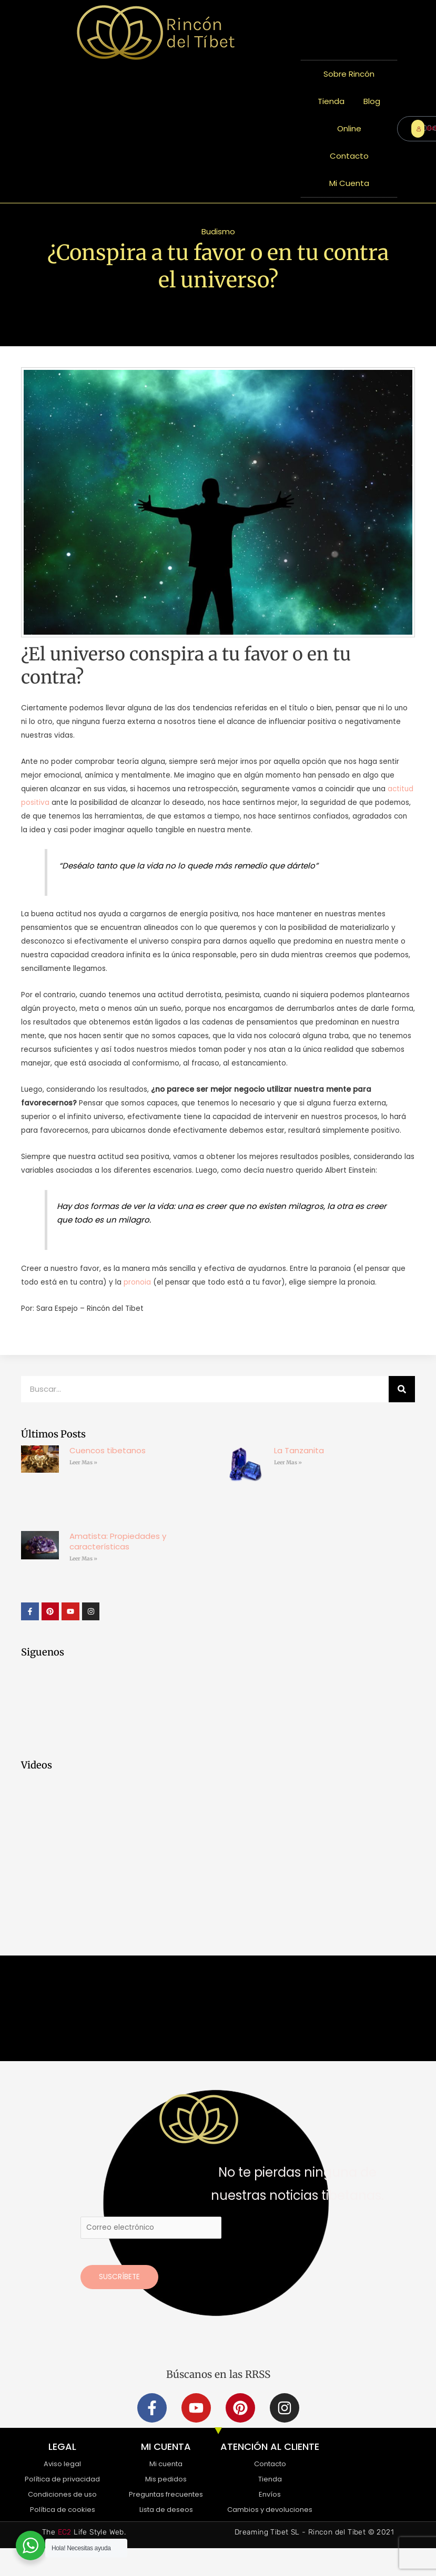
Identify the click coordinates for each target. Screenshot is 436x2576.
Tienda (331, 101)
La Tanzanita (299, 1450)
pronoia (137, 1282)
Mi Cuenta (349, 183)
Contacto (349, 155)
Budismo (218, 231)
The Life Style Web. (84, 2532)
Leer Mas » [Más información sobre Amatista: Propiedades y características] (83, 1558)
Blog (371, 101)
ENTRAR (420, 128)
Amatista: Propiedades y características (117, 1541)
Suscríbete (119, 2277)
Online (349, 128)
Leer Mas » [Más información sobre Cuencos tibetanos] (83, 1462)
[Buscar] (402, 1389)
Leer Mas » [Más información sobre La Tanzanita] (288, 1462)
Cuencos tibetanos (107, 1450)
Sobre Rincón (348, 73)
